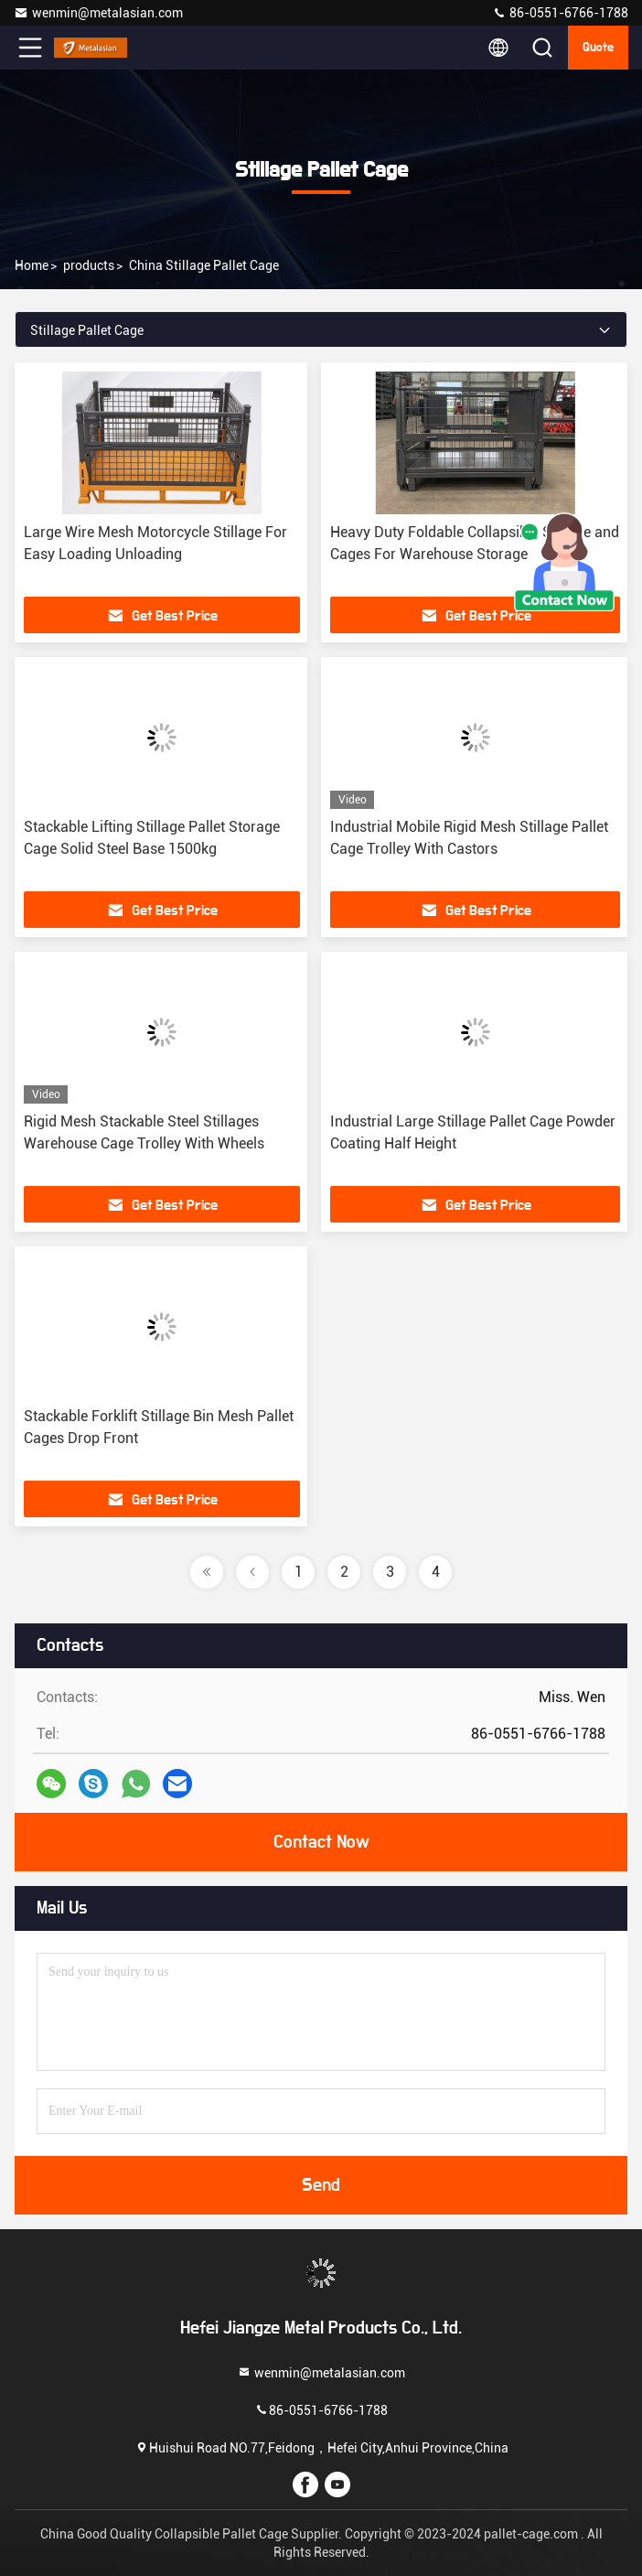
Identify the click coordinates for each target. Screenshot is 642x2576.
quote (598, 47)
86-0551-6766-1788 (560, 12)
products (88, 265)
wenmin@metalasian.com (98, 12)
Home (31, 265)
